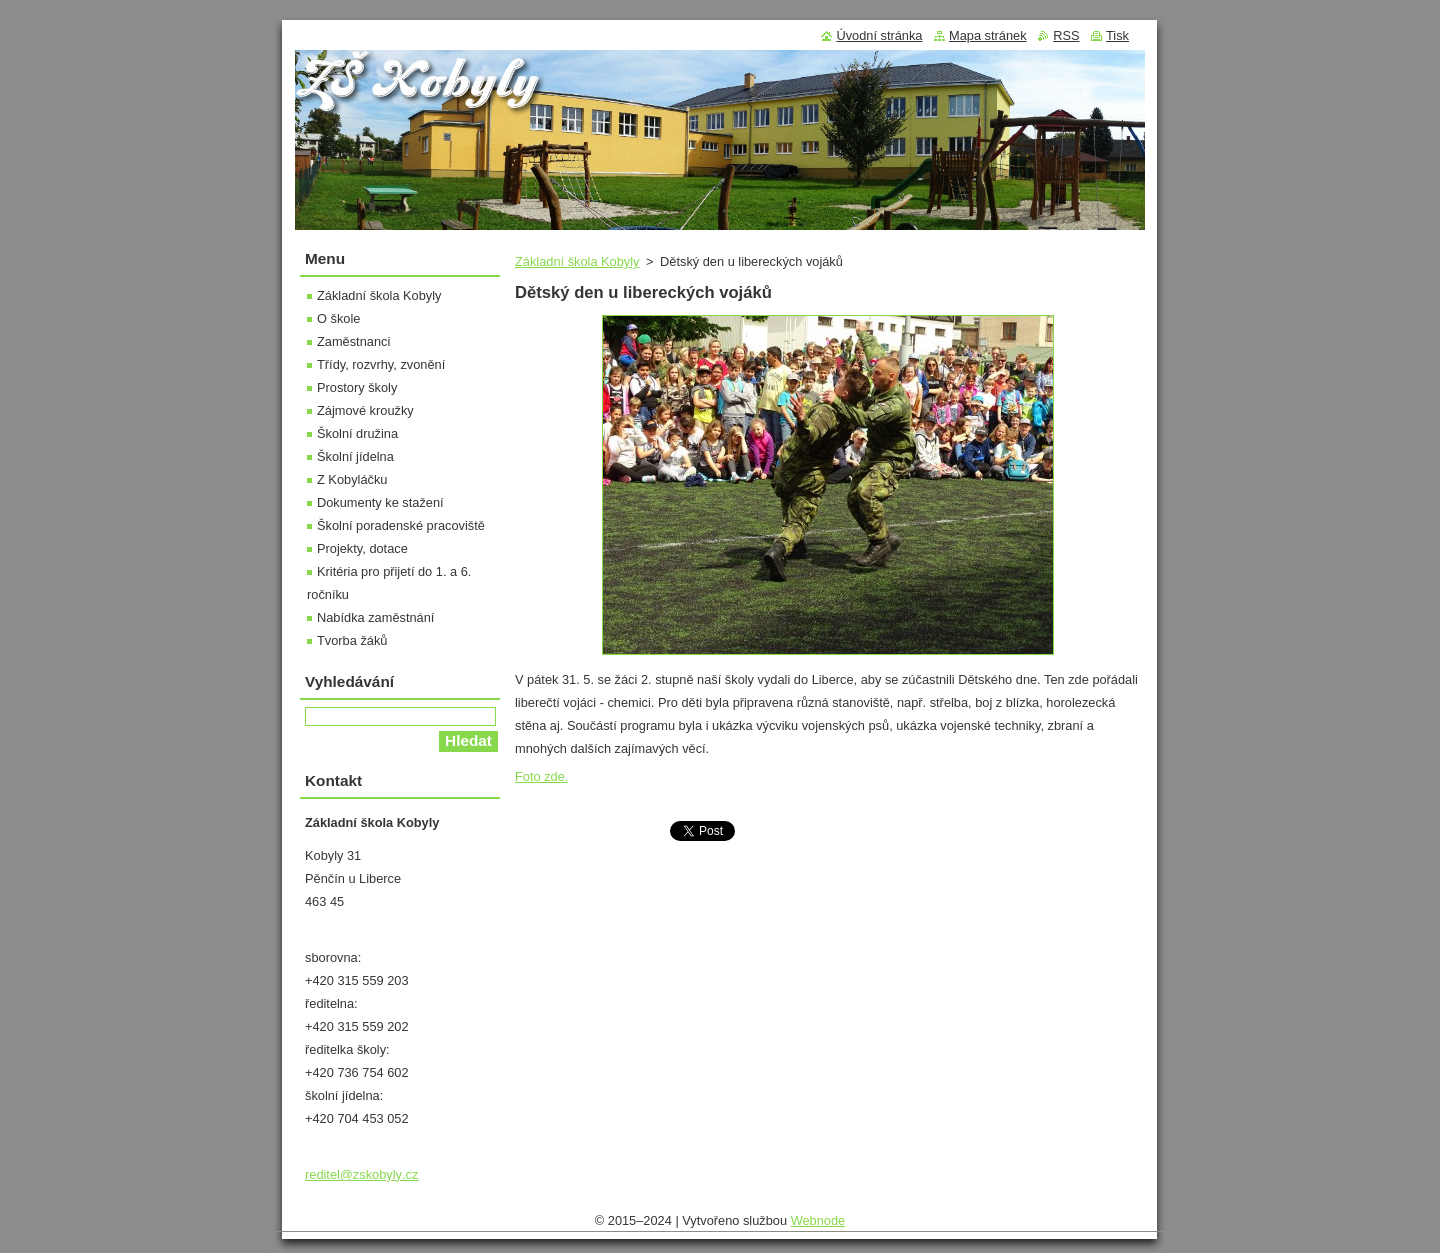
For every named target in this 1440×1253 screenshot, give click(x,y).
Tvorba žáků (352, 640)
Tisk (1117, 35)
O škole (338, 318)
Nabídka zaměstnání (375, 617)
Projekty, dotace (362, 548)
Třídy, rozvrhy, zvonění (381, 364)
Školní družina (357, 433)
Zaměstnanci (353, 341)
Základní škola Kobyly (577, 261)
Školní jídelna (355, 456)
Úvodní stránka (879, 35)
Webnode (818, 1220)
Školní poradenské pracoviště (401, 525)
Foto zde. (541, 776)
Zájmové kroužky (365, 410)
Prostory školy (357, 387)
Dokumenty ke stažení (380, 502)
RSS (1066, 35)
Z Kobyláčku (352, 479)
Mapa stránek (988, 35)
